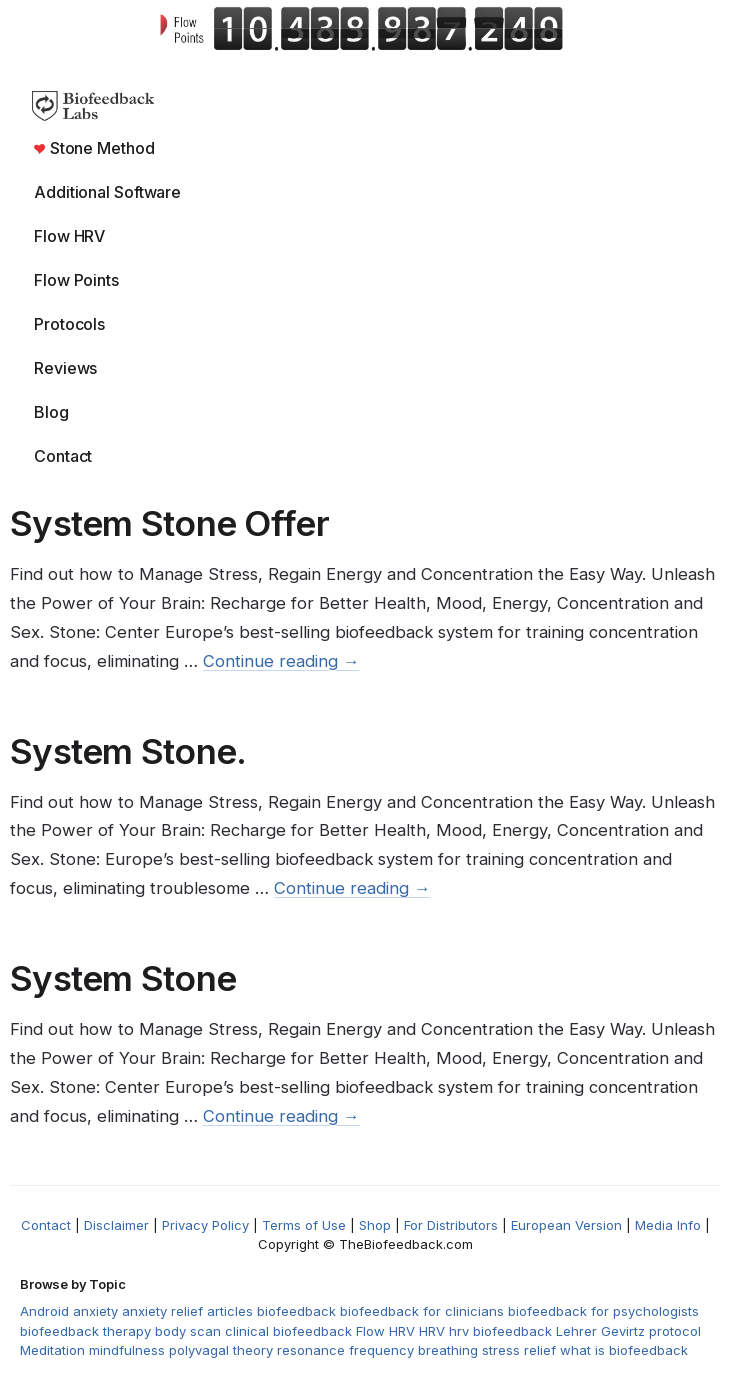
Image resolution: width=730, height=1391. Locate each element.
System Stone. (128, 751)
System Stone (123, 978)
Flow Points (76, 280)
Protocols (69, 324)
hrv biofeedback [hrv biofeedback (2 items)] (500, 1331)
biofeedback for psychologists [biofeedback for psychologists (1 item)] (603, 1311)
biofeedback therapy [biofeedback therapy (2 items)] (85, 1331)
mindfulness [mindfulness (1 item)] (127, 1350)
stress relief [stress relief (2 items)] (519, 1350)
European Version (566, 1225)
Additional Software (107, 192)
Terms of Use (304, 1225)
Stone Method (94, 148)
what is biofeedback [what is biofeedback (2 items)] (624, 1350)
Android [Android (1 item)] (44, 1311)
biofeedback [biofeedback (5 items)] (296, 1311)
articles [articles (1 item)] (230, 1311)
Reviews (65, 368)
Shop (375, 1225)
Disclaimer (116, 1225)
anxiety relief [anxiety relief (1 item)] (162, 1311)
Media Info (668, 1225)
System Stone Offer (169, 523)
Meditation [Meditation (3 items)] (52, 1350)
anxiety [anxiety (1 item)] (95, 1311)
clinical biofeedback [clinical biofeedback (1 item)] (288, 1331)
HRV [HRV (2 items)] (432, 1331)
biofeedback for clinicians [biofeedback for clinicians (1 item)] (422, 1311)
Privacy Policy (205, 1225)
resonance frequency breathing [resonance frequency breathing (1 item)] (377, 1350)
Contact (63, 456)
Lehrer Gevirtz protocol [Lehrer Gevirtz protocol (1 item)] (628, 1331)
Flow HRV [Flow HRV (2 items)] (385, 1331)
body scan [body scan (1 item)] (188, 1331)
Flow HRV (69, 236)
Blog (51, 412)
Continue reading (281, 661)
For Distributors (451, 1225)
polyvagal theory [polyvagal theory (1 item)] (221, 1350)
